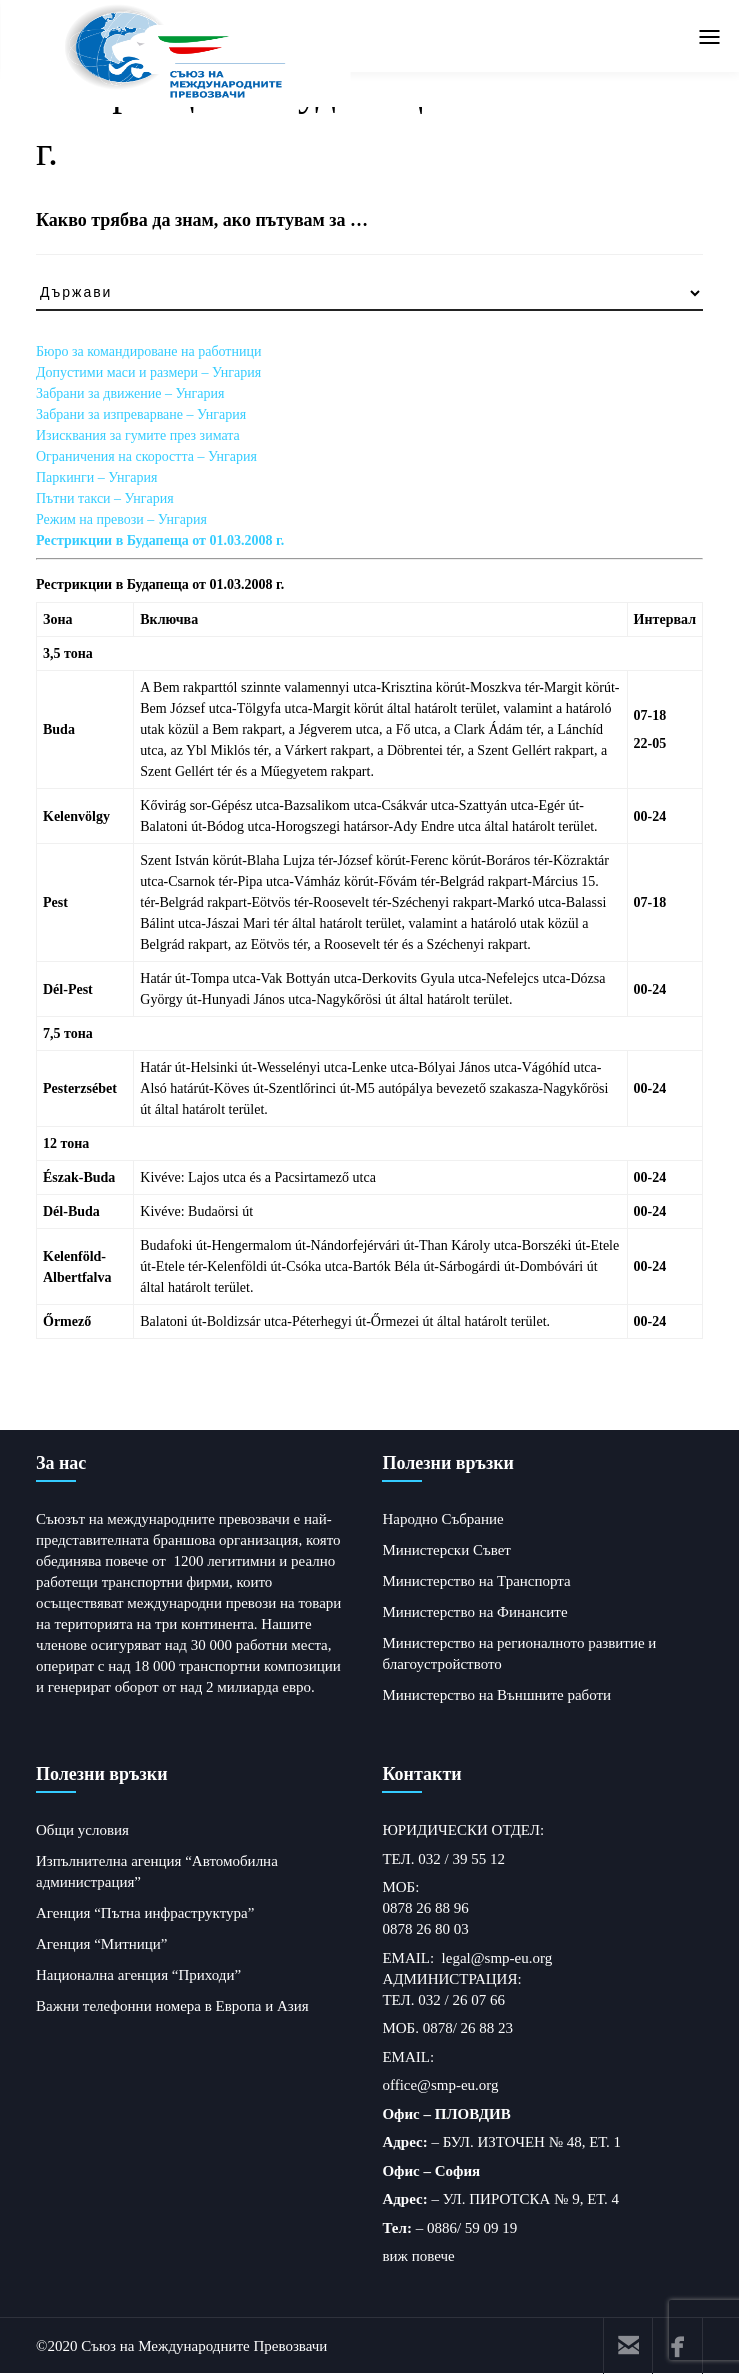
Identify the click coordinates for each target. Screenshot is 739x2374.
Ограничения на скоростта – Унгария (146, 456)
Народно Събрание (442, 1519)
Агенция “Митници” (102, 1944)
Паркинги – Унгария (96, 477)
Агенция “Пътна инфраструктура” (145, 1913)
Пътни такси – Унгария (105, 498)
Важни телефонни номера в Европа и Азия (172, 2006)
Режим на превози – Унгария (121, 519)
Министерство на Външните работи (496, 1695)
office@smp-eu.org (440, 2085)
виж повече (418, 2256)
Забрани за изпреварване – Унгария (141, 414)
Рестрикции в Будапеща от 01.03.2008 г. (160, 540)
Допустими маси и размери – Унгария (148, 372)
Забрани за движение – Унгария (130, 393)
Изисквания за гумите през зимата (138, 435)
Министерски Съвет (446, 1550)
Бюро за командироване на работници (148, 351)
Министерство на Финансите (474, 1612)
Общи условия (82, 1830)
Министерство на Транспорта (476, 1581)
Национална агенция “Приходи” (138, 1975)
